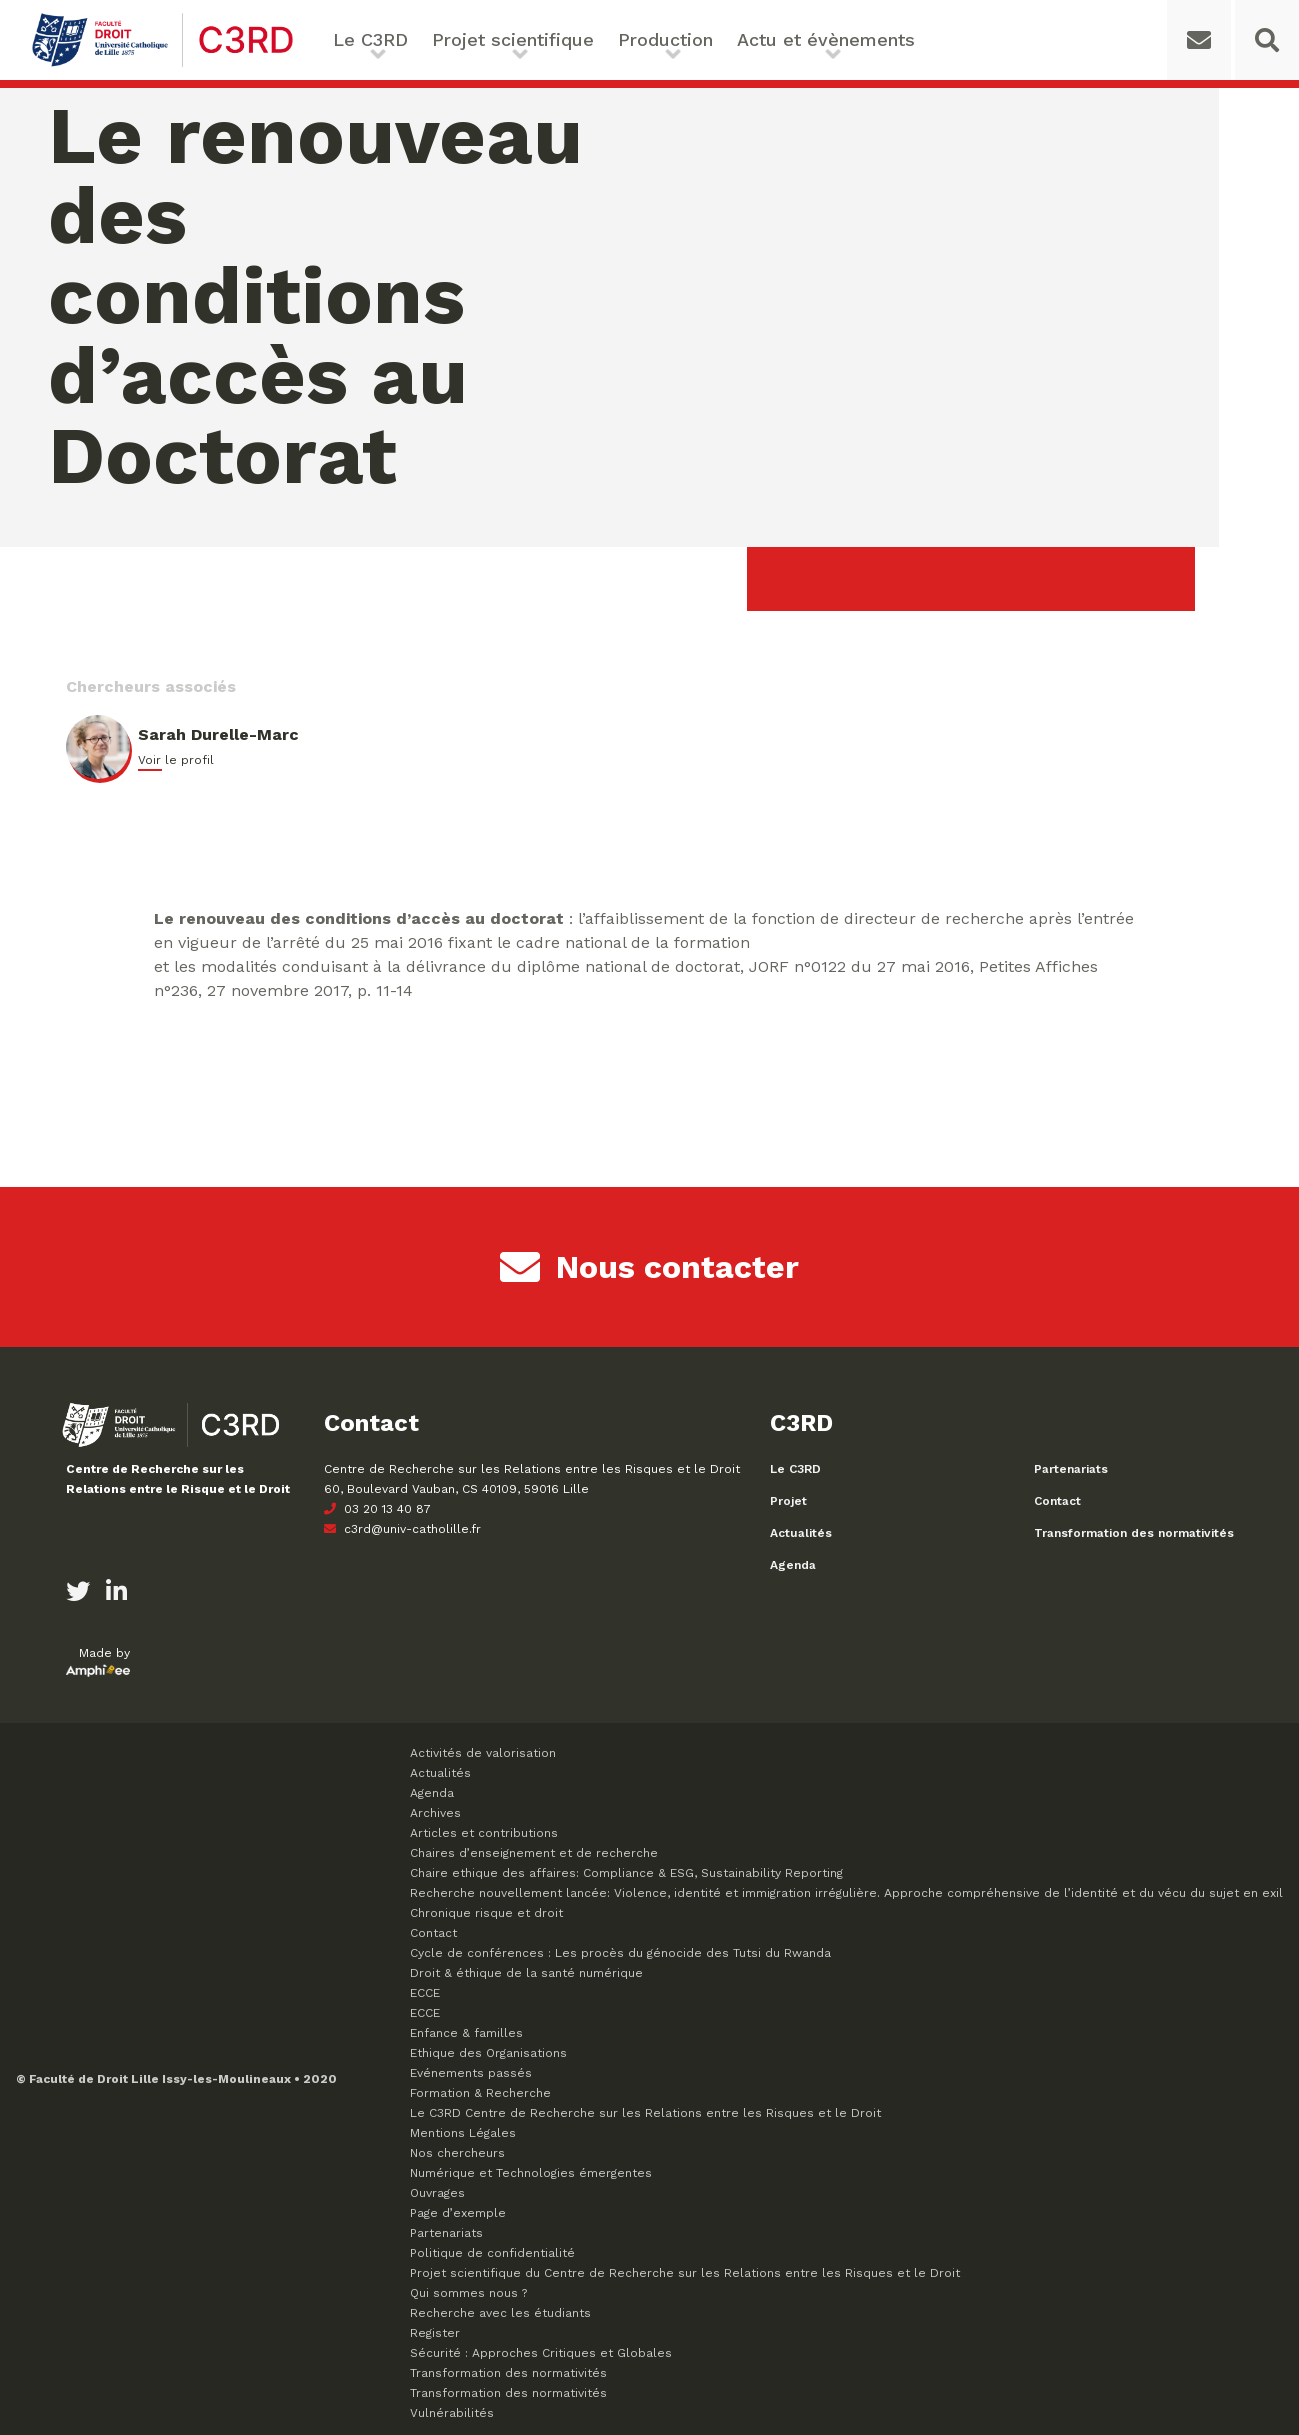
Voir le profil (176, 760)
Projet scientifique (513, 39)
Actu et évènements (826, 39)
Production (665, 39)
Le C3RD (370, 39)
